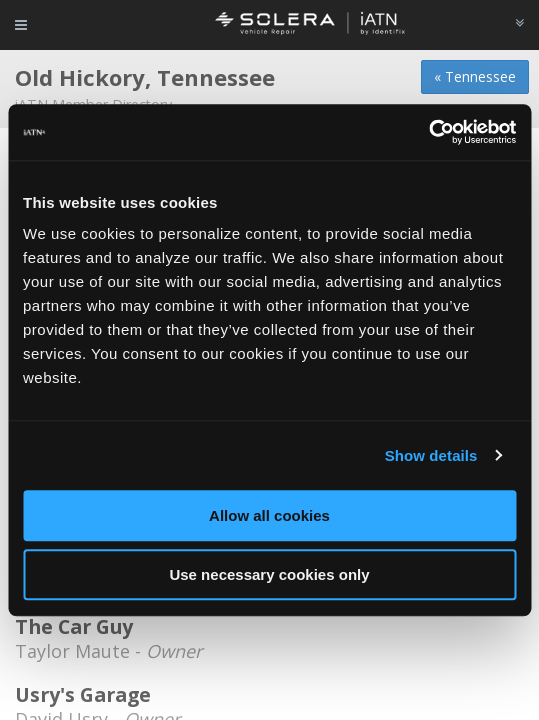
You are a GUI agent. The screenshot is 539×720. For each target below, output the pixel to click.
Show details (431, 455)
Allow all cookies (269, 515)
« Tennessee (475, 76)
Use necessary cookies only (269, 574)
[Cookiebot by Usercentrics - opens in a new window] (428, 132)
